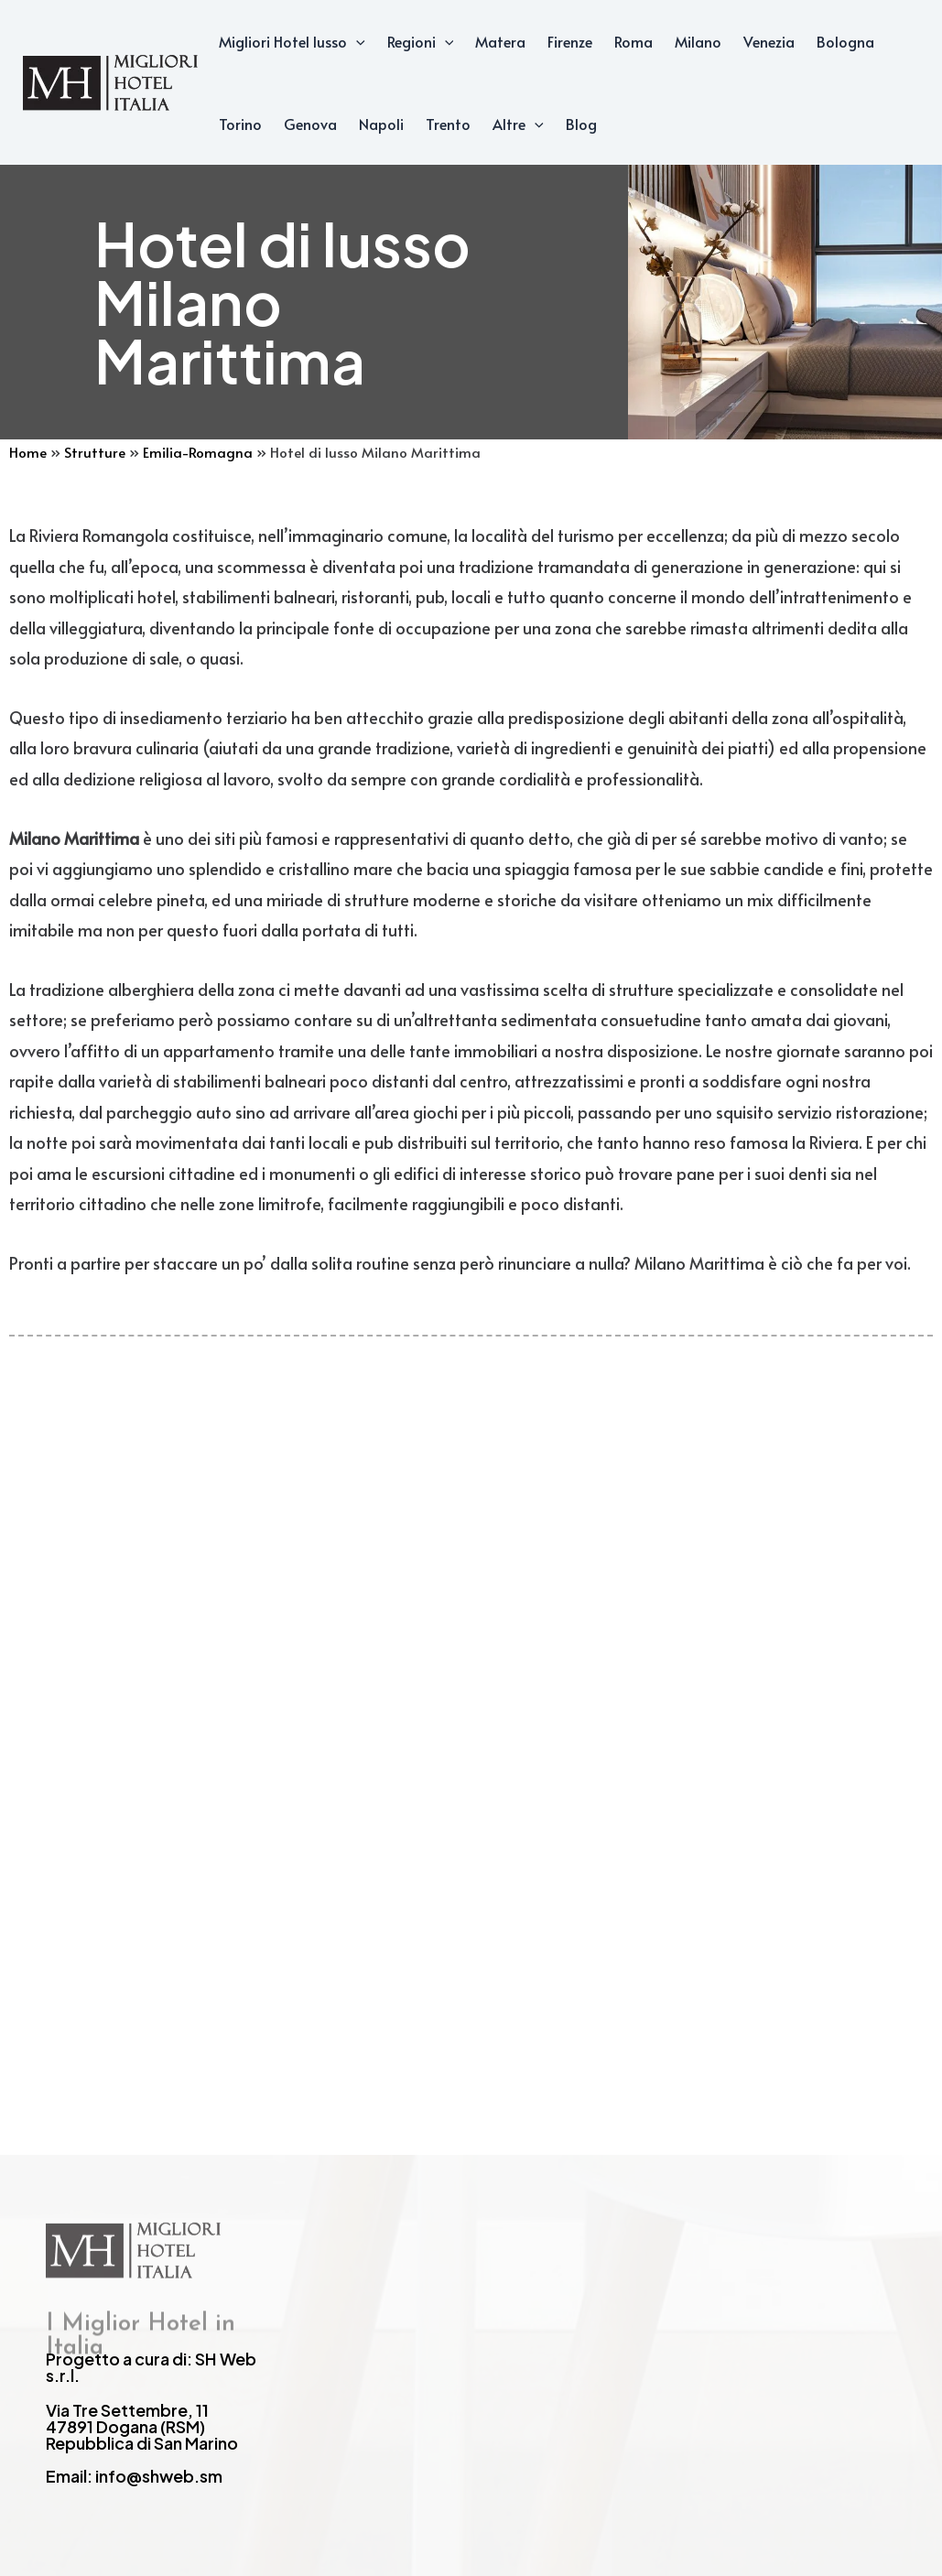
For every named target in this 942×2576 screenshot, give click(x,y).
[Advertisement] (471, 1668)
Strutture (94, 451)
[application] (356, 41)
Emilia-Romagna (198, 451)
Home (28, 451)
